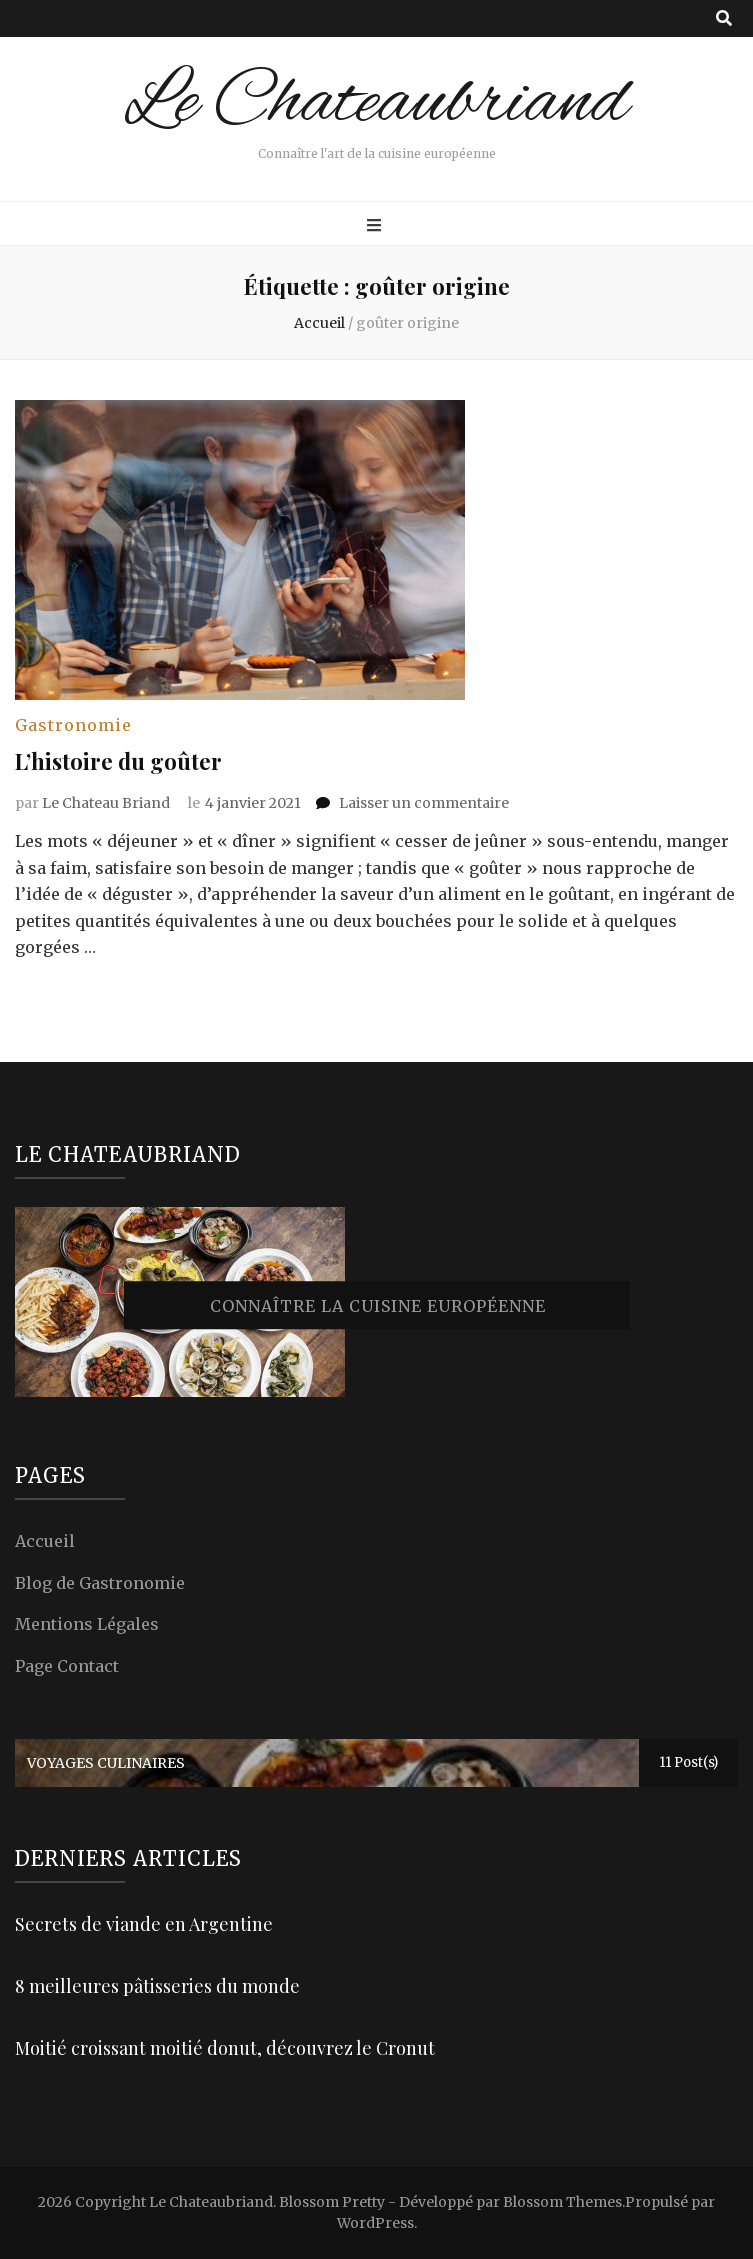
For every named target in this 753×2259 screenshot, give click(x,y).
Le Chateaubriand (377, 104)
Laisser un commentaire (424, 803)
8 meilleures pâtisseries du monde (157, 1986)
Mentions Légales (87, 1624)
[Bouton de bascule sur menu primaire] (376, 225)
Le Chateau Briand (106, 803)
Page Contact (67, 1666)
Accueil (45, 1541)
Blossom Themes (562, 2202)
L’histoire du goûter (118, 761)
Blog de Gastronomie (100, 1583)
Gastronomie (73, 725)
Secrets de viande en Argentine (144, 1924)
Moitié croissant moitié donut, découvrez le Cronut (225, 2048)
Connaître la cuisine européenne (378, 1307)
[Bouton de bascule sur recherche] (724, 18)
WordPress (375, 2223)
